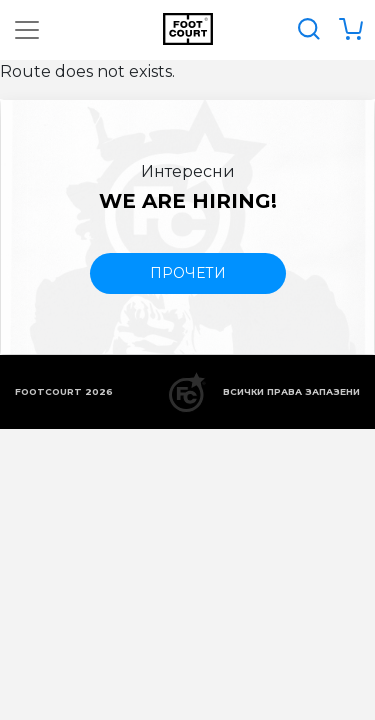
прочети (188, 273)
